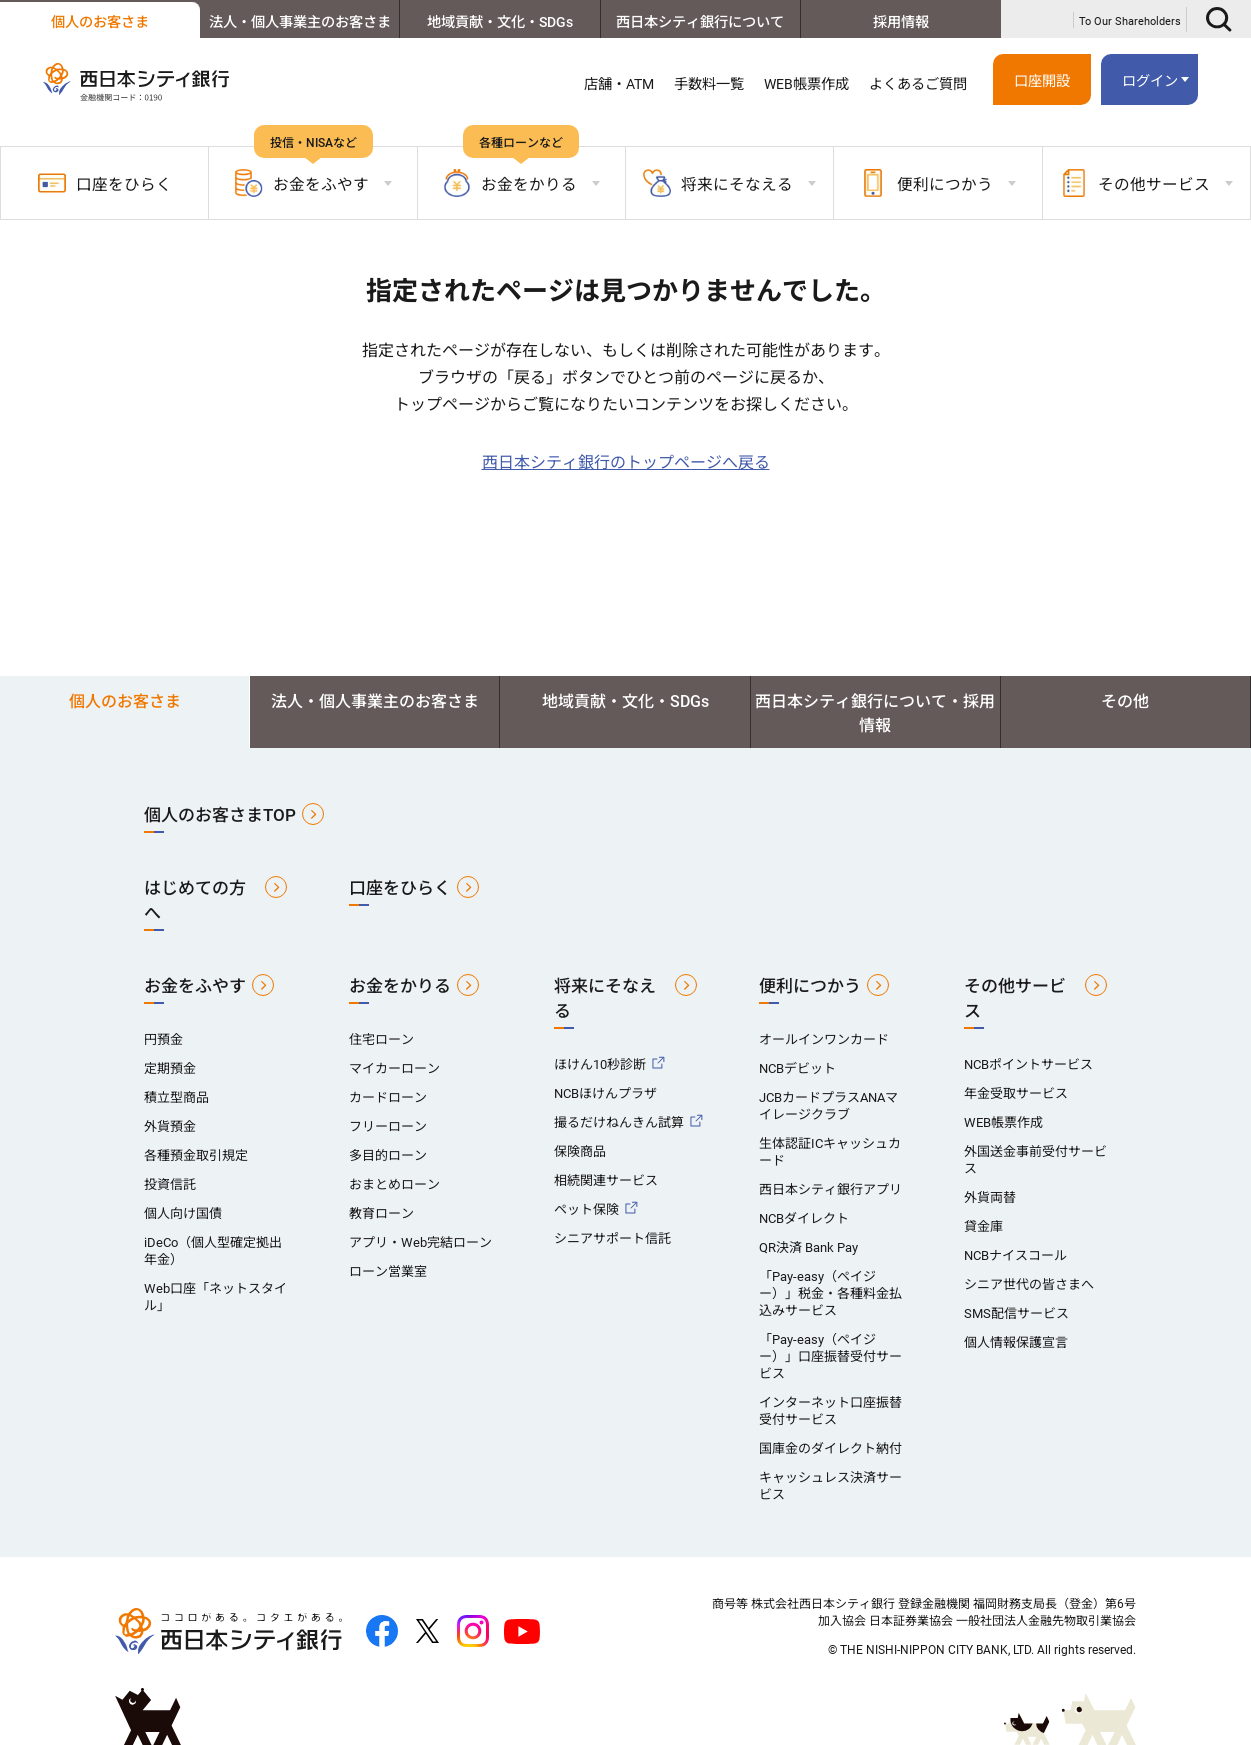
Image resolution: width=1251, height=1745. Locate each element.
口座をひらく (105, 183)
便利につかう (810, 986)
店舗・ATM (619, 84)
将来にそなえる (605, 998)
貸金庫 (983, 1226)
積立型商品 (176, 1097)
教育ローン (381, 1213)
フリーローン (388, 1126)
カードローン (388, 1097)
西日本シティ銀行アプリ (830, 1189)
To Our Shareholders (1130, 21)
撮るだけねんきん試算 (619, 1122)
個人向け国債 (183, 1213)
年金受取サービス (1016, 1093)
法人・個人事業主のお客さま (300, 22)
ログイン (1150, 81)
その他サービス (1015, 998)
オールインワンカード (824, 1039)
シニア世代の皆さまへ (1029, 1284)
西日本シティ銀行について (700, 22)
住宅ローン (381, 1039)
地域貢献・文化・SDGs (500, 22)
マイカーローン (394, 1068)
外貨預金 (170, 1126)
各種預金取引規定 (196, 1155)
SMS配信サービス (1016, 1313)
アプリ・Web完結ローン (420, 1242)
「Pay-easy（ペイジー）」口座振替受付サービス (830, 1356)
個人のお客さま (100, 22)
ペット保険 (586, 1209)
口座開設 (1042, 81)
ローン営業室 (388, 1271)
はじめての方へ (195, 900)
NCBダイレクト (804, 1218)
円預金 (163, 1039)
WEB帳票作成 (806, 84)
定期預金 (170, 1068)
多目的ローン (388, 1155)
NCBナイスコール (1015, 1255)
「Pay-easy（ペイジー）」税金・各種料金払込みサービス (830, 1293)
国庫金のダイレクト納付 (830, 1448)
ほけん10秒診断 (600, 1064)
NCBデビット (797, 1068)
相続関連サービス (606, 1180)
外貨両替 (990, 1197)
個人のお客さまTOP (220, 815)
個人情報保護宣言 (1016, 1342)
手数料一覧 (709, 84)
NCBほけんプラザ (605, 1093)
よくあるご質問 (918, 84)
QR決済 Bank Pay (808, 1247)
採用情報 (901, 22)
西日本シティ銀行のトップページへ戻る (626, 462)
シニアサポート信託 (612, 1238)
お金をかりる (400, 986)
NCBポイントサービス (1028, 1064)
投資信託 (170, 1184)
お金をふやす (195, 986)
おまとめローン (394, 1184)
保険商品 (580, 1151)
